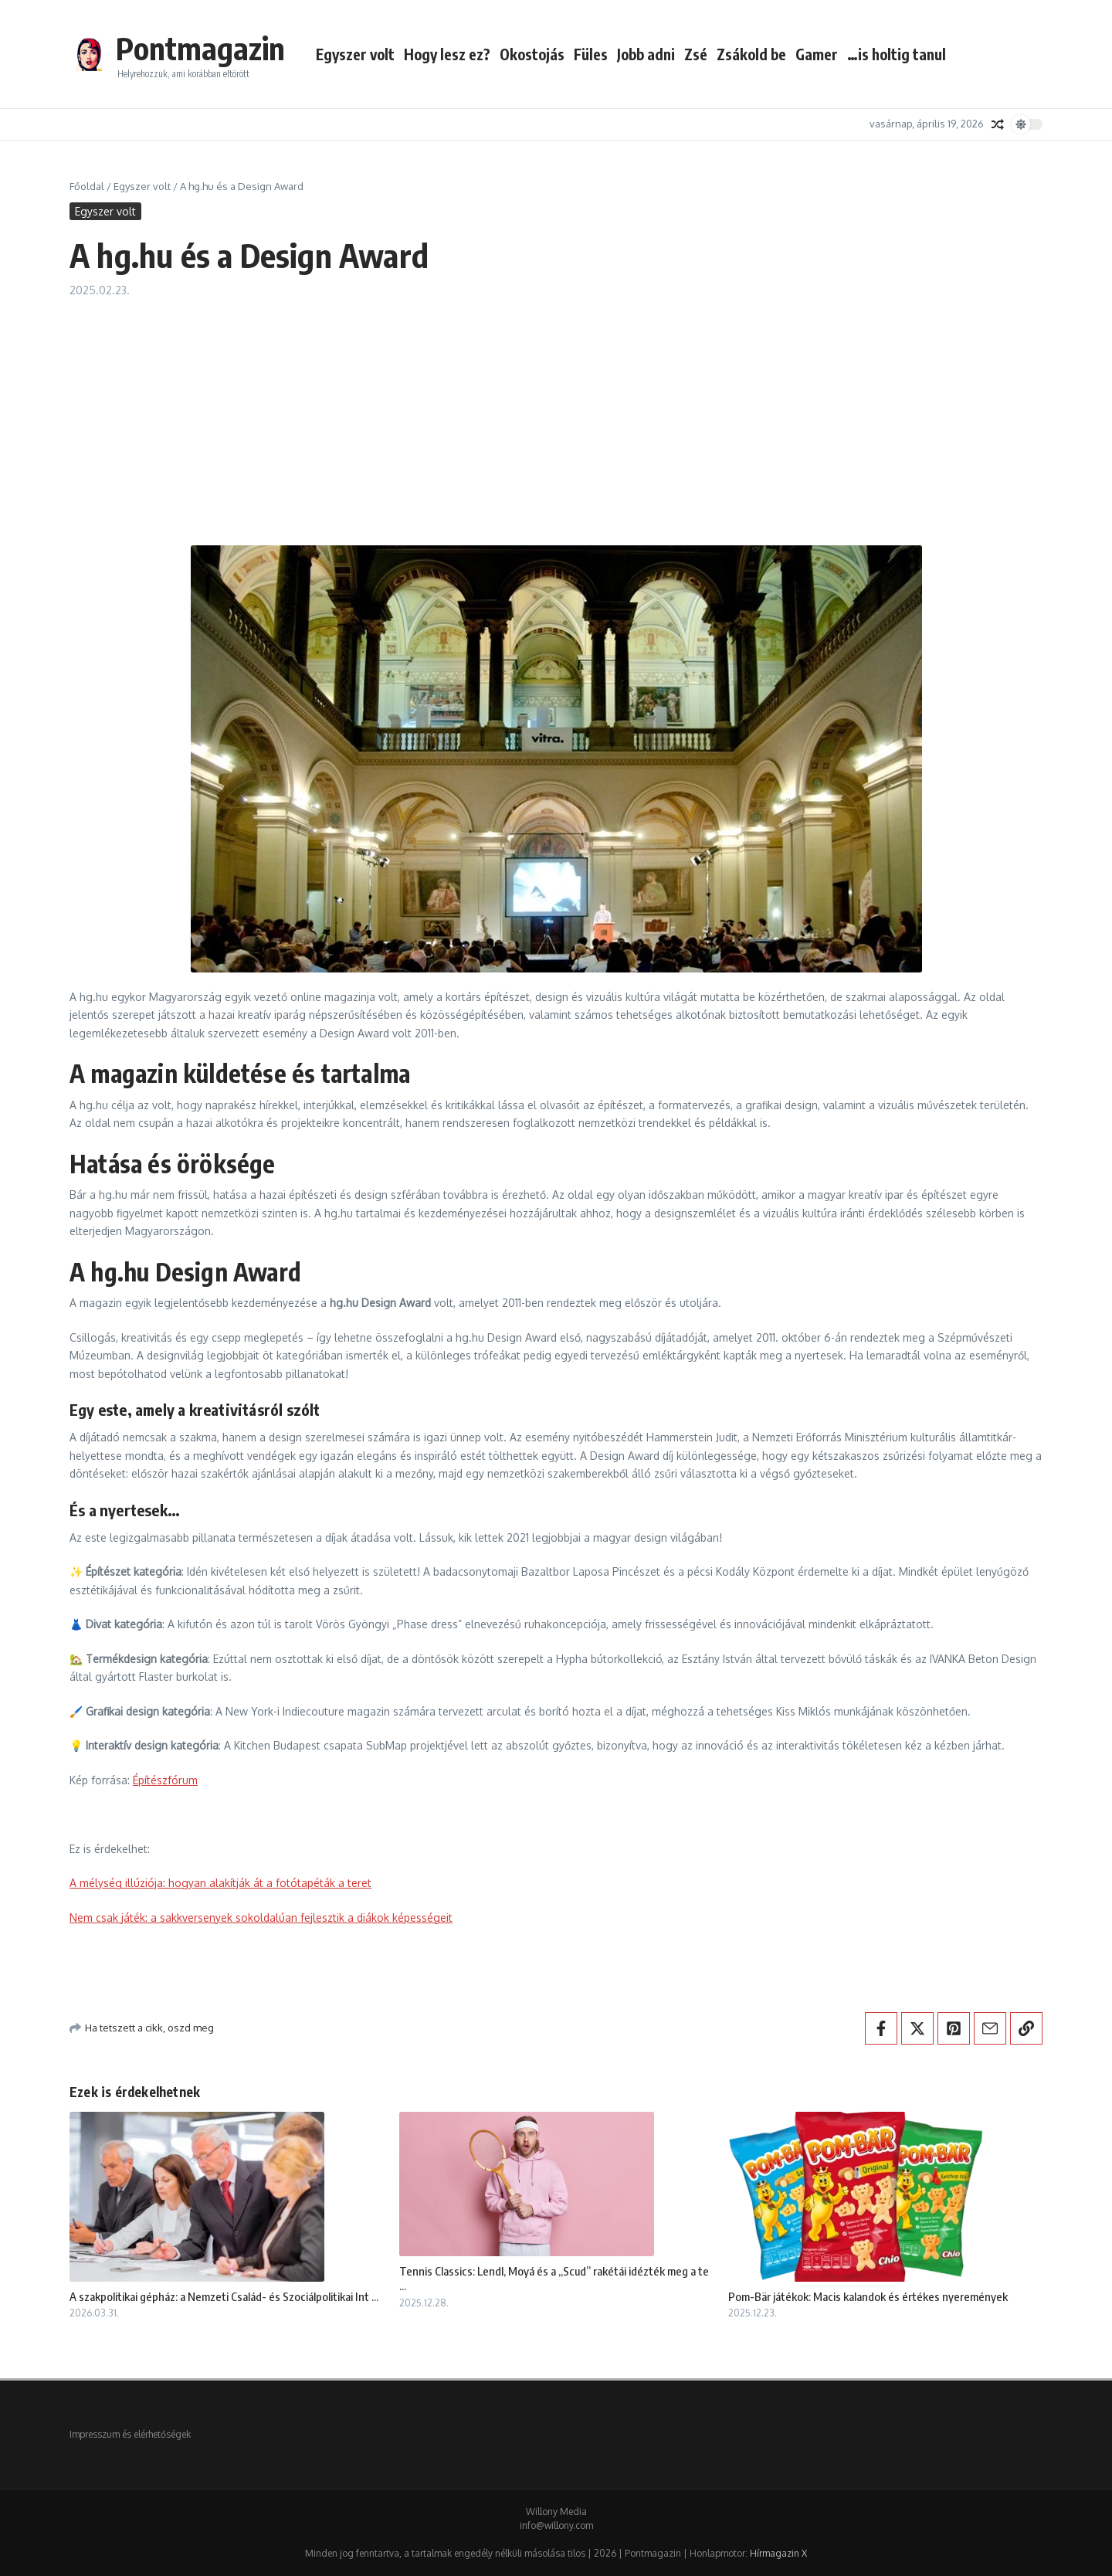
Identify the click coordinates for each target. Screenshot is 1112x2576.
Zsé (695, 54)
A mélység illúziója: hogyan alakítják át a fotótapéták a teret (220, 1882)
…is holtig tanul (896, 54)
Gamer (816, 54)
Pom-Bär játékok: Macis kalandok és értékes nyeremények (868, 2296)
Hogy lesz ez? (447, 54)
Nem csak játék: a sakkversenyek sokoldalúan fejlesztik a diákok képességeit (261, 1917)
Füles (591, 54)
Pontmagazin (200, 48)
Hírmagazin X (778, 2553)
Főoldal (87, 186)
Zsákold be (751, 54)
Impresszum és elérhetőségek (130, 2434)
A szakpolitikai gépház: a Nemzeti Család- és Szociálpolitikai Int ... (224, 2296)
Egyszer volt (355, 54)
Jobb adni (646, 54)
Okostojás (532, 54)
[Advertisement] (556, 414)
